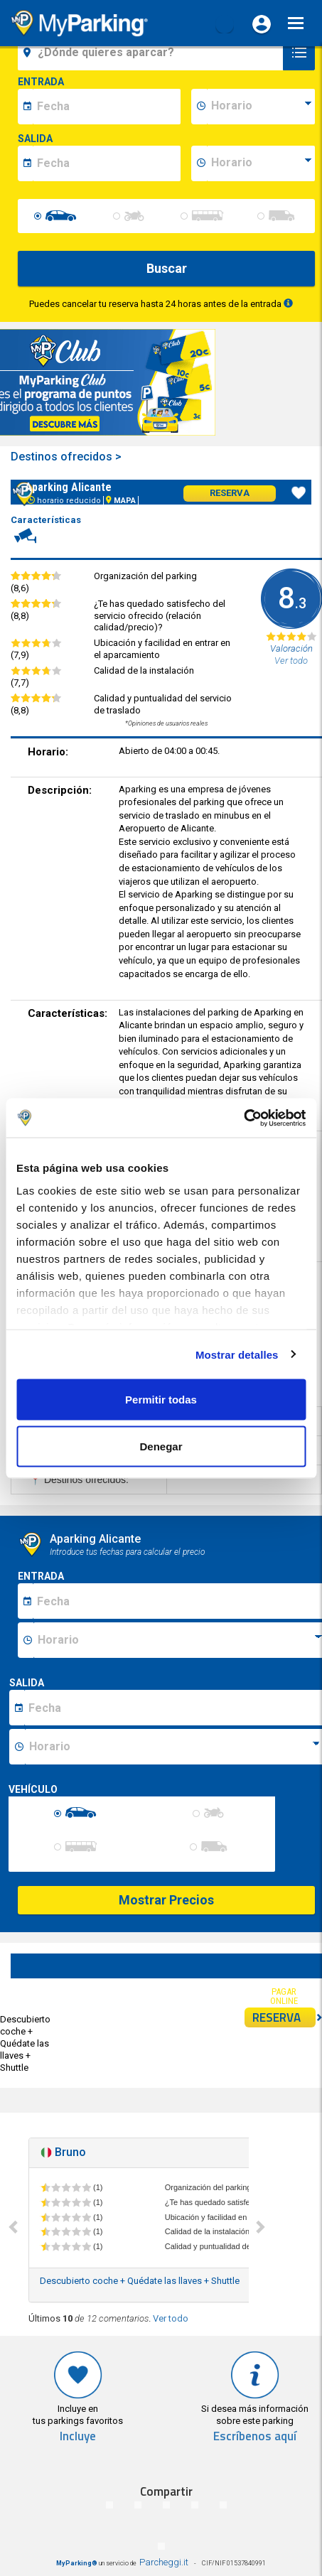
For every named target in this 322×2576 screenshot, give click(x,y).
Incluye (78, 2436)
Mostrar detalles (237, 1354)
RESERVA (284, 2017)
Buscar (166, 268)
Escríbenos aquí (254, 2436)
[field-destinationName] (152, 52)
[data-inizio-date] (107, 106)
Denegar (160, 1446)
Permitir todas (161, 1400)
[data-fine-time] (261, 163)
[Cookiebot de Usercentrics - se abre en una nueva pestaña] (243, 1118)
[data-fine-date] (107, 163)
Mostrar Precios (166, 1899)
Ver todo (170, 2318)
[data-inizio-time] (261, 106)
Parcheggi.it (163, 2562)
